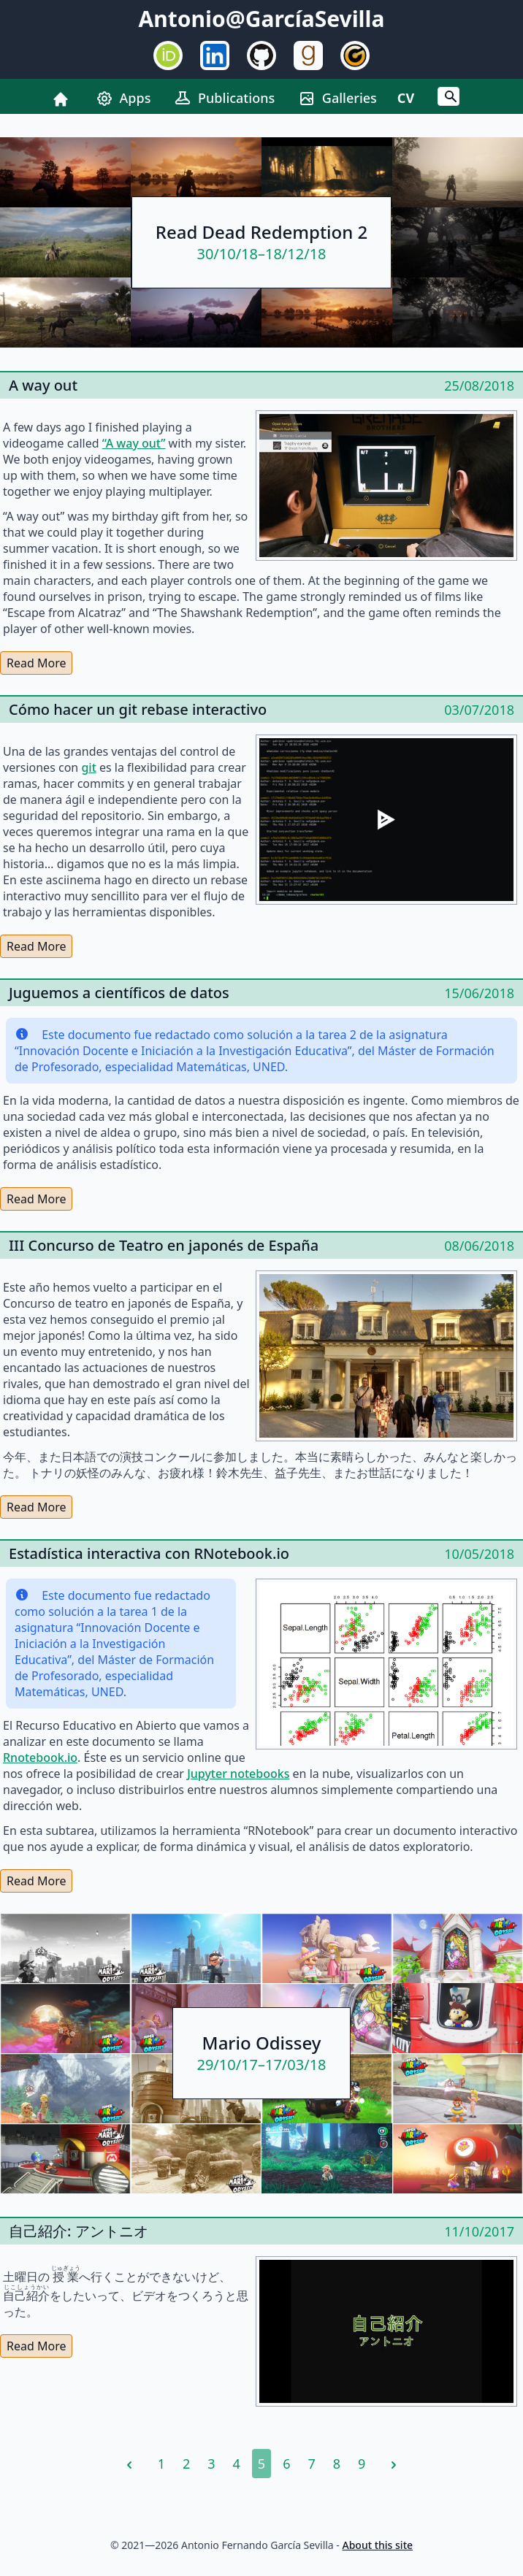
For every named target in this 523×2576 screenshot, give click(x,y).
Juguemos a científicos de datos (119, 993)
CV (405, 98)
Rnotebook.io (40, 1757)
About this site (378, 2545)
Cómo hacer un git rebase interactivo (138, 709)
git (88, 767)
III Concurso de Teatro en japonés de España (163, 1245)
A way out (43, 385)
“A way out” (134, 443)
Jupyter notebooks (238, 1774)
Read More (36, 663)
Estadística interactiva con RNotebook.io (149, 1553)
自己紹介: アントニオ (78, 2231)
